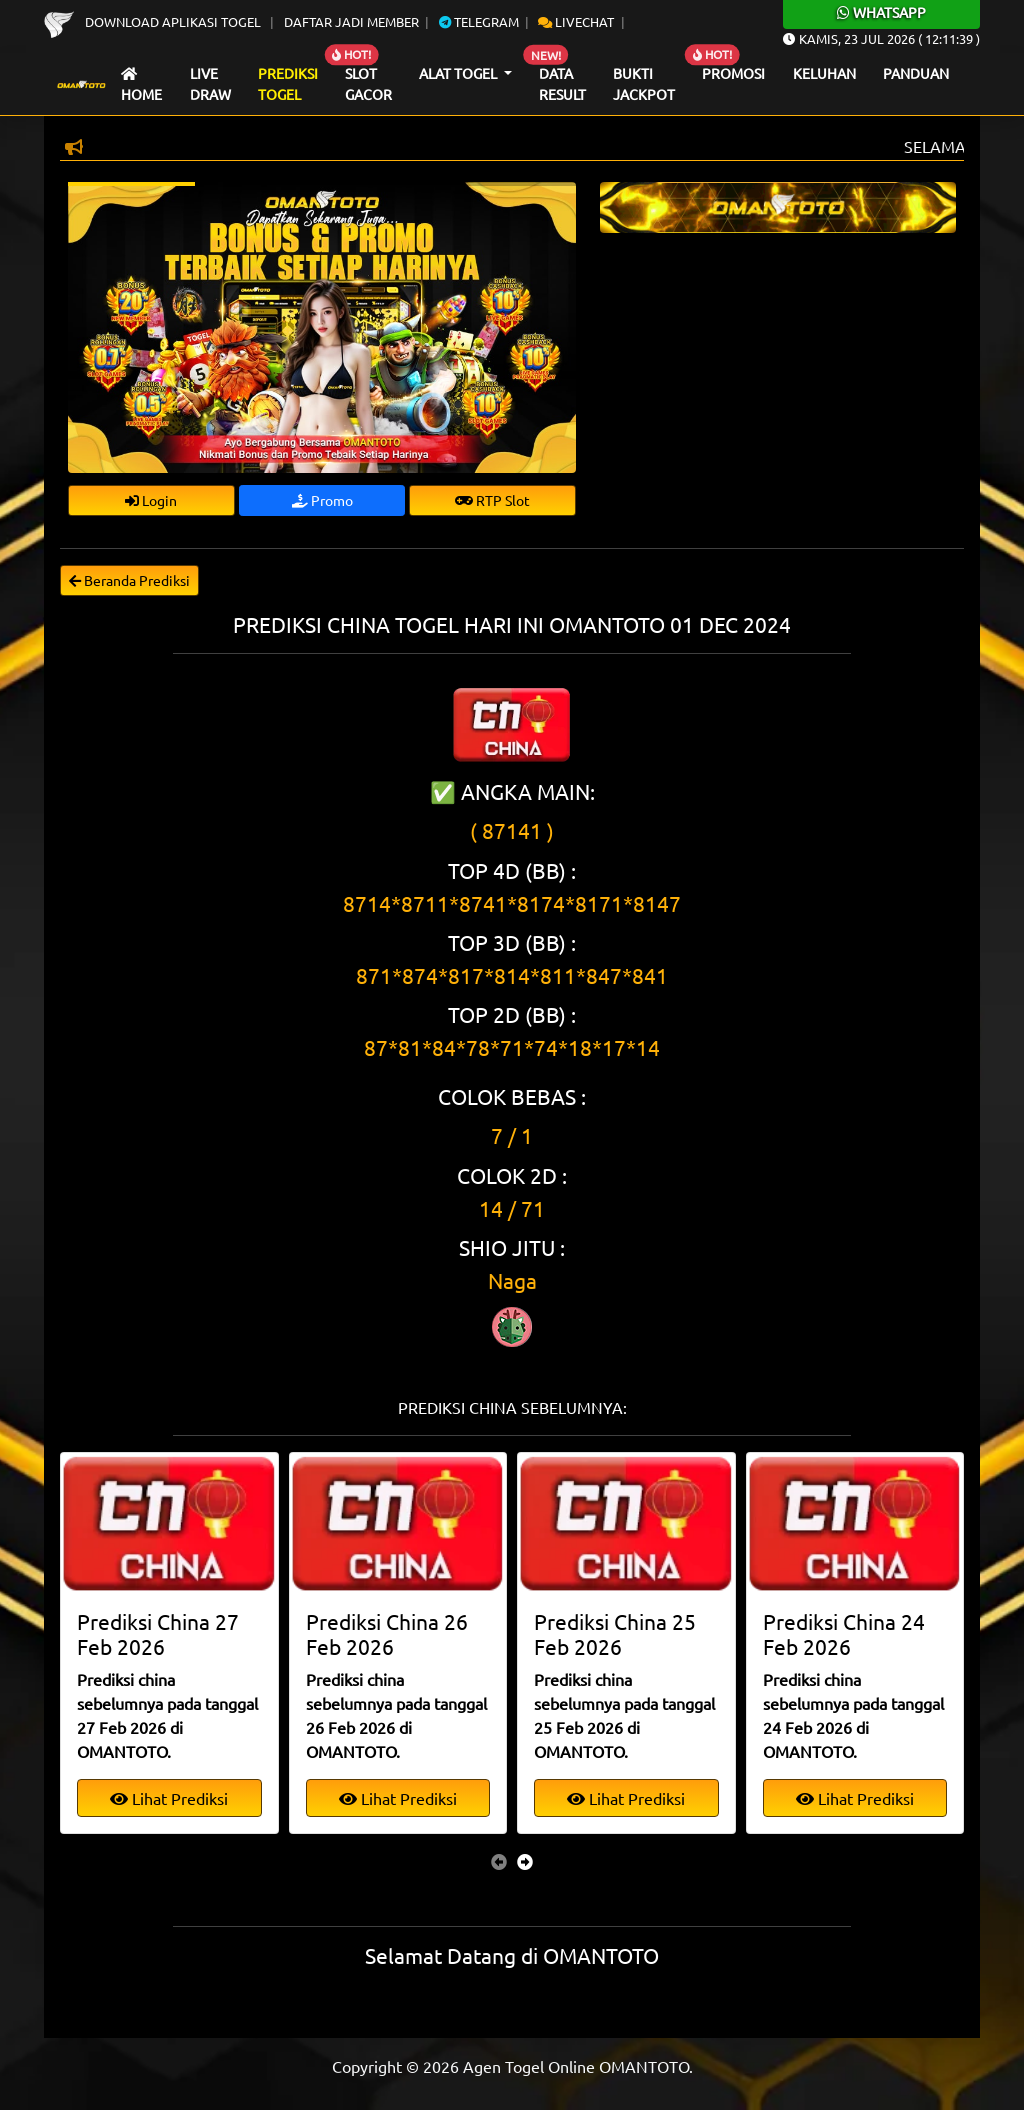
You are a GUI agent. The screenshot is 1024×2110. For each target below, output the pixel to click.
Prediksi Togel (288, 84)
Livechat (576, 21)
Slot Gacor (368, 84)
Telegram (479, 21)
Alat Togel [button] (459, 73)
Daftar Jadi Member (351, 21)
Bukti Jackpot (644, 84)
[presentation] (499, 1861)
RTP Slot (492, 500)
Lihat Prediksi (169, 1798)
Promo (322, 500)
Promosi (733, 73)
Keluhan (824, 73)
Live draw (210, 84)
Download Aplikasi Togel (154, 21)
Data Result (562, 84)
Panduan (916, 73)
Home (141, 85)
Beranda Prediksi (129, 580)
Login (151, 500)
